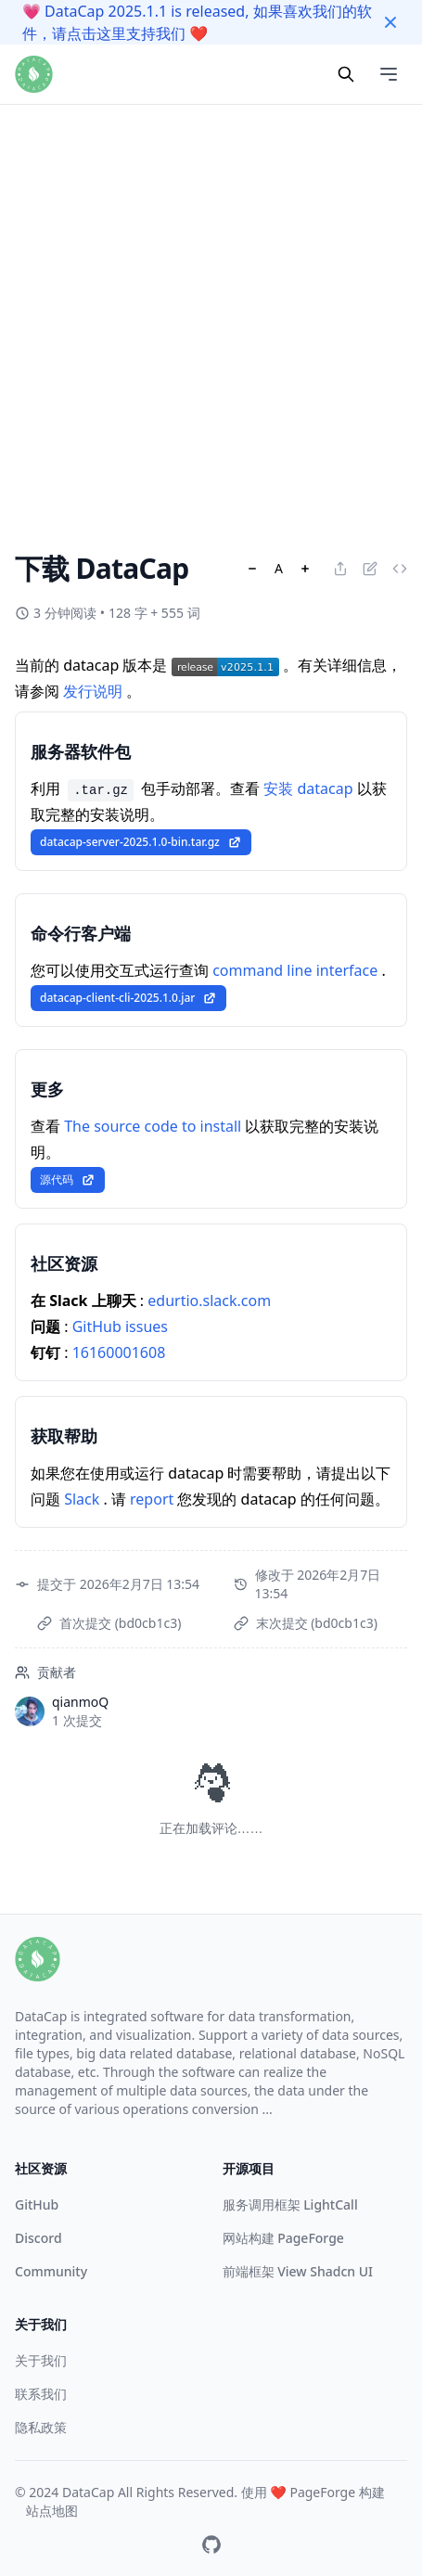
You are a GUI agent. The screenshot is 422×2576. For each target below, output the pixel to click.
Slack (83, 1499)
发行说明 (94, 691)
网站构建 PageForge (283, 2238)
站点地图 (52, 2510)
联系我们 (41, 2394)
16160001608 (119, 1352)
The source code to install (154, 1126)
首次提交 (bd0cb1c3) (120, 1623)
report (153, 1499)
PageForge (322, 2492)
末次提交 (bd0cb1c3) (316, 1623)
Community (51, 2271)
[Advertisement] (211, 211)
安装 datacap (309, 788)
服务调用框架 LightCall (290, 2204)
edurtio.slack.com (209, 1300)
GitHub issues (120, 1326)
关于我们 (41, 2360)
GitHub (36, 2204)
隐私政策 (41, 2427)
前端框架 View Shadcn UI (298, 2271)
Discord (38, 2238)
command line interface (296, 970)
